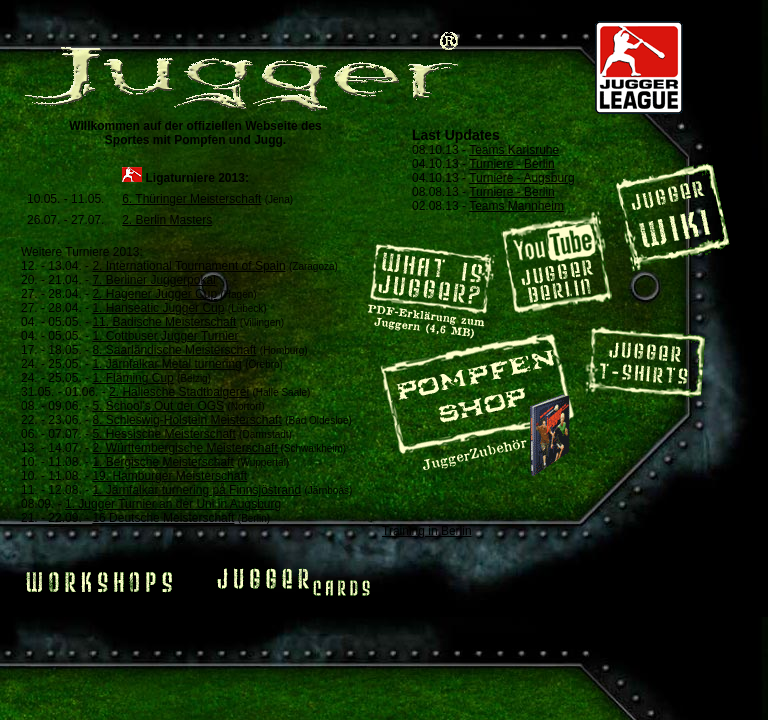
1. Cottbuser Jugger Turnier (165, 336)
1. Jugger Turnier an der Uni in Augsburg (173, 504)
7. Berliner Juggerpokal (153, 280)
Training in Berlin (427, 531)
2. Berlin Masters (167, 220)
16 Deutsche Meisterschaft (163, 518)
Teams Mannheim (516, 206)
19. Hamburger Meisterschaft (169, 476)
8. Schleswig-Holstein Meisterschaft (186, 420)
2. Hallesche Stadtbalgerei (179, 392)
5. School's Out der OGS (158, 406)
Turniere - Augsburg (522, 178)
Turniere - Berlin (512, 164)
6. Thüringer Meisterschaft (191, 199)
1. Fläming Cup (132, 378)
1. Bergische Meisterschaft (162, 462)
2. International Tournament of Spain (188, 266)
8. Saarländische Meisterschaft (174, 350)
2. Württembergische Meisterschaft (184, 448)
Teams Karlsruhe (514, 150)
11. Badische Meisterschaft (164, 322)
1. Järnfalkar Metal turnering (166, 364)
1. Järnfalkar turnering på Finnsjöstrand (196, 490)
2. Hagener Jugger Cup (154, 294)
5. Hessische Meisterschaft (163, 434)
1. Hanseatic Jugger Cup (158, 308)
